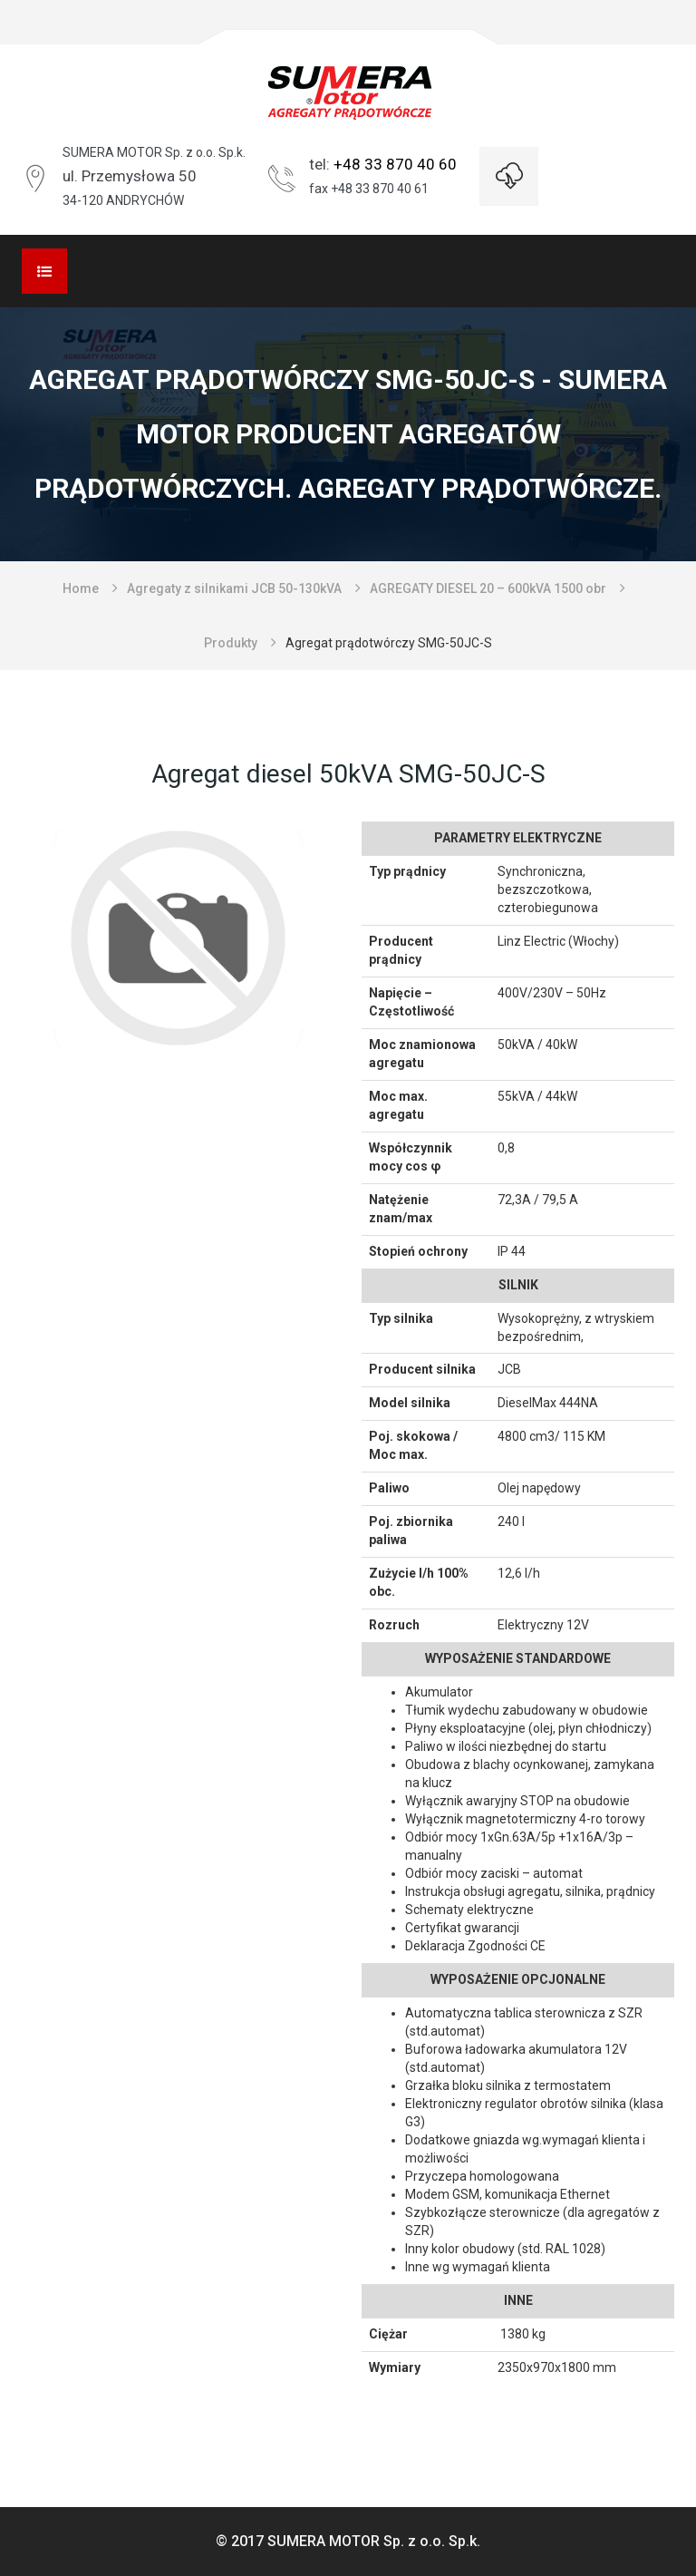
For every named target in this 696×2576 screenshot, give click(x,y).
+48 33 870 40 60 (395, 164)
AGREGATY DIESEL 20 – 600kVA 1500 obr (488, 588)
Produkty (230, 643)
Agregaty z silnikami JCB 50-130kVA (234, 588)
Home (81, 588)
